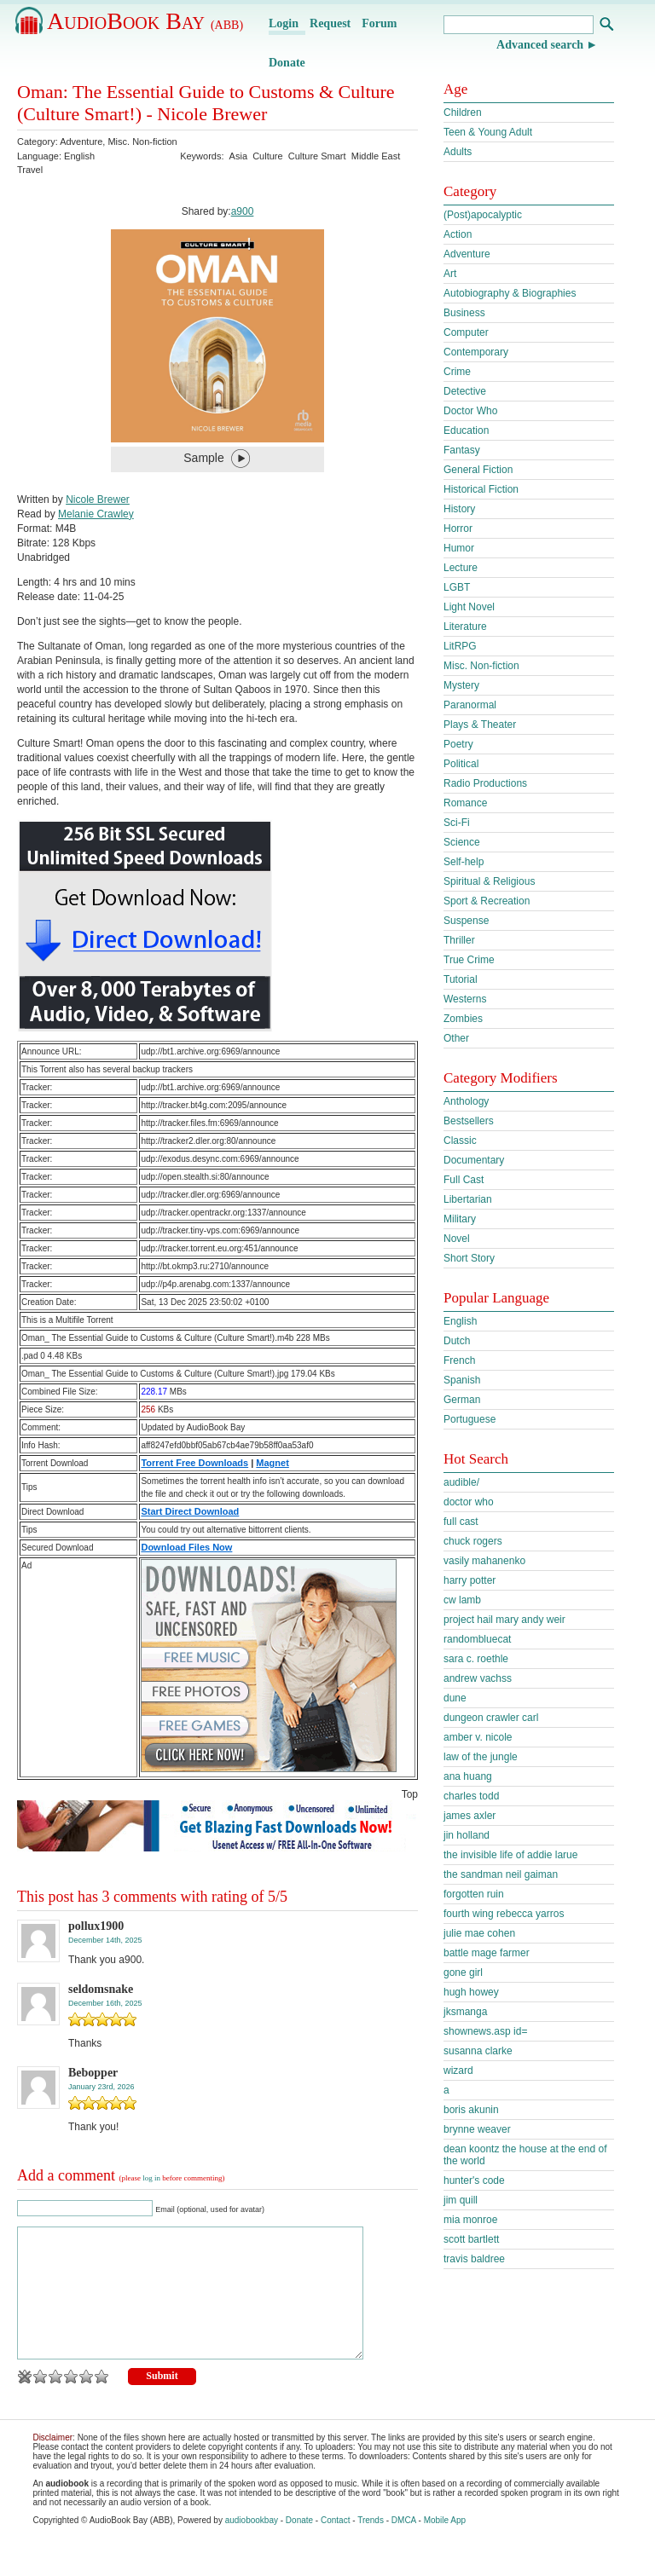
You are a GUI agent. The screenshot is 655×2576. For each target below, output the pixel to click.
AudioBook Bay (145, 21)
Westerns (464, 999)
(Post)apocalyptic (482, 215)
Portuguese (469, 1419)
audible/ (461, 1482)
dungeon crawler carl (490, 1718)
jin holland (466, 1835)
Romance (465, 803)
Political (460, 764)
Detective (464, 391)
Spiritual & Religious (489, 881)
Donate (287, 62)
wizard (458, 2070)
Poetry (458, 744)
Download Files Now (186, 1547)
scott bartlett (471, 2239)
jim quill (460, 2200)
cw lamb (462, 1600)
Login (284, 23)
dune (455, 1698)
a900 (242, 211)
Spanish (461, 1380)
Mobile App (445, 2545)
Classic (460, 1140)
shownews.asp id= (485, 2031)
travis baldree (474, 2259)
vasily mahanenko (484, 1561)
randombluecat (477, 1639)
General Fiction (478, 470)
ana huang (467, 1776)
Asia (238, 156)
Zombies (463, 1019)
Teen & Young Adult (487, 132)
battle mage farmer (486, 1953)
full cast (460, 1522)
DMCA (403, 2545)
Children (462, 112)
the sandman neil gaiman (500, 1874)
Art (449, 274)
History (459, 509)
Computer (466, 332)
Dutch (456, 1341)
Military (459, 1219)
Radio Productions (485, 783)
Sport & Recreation (486, 901)
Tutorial (460, 979)
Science (461, 842)
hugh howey (471, 1992)
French (459, 1360)
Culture (267, 156)
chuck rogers (472, 1541)
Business (464, 313)
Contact (335, 2545)
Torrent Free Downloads (194, 1463)
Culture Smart (317, 156)
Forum (379, 23)
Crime (457, 372)
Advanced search (539, 44)
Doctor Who (470, 411)
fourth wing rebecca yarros (503, 1914)
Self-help (463, 862)
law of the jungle (480, 1757)
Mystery (461, 685)
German (461, 1400)
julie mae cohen (479, 1933)
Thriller (459, 940)
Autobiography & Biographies (509, 293)
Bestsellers (468, 1121)
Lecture (460, 568)
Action (457, 234)
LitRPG (460, 646)
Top (410, 1794)
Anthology (466, 1101)
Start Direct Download (190, 1511)
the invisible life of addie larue (510, 1855)
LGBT (456, 587)
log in (151, 2178)
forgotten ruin (473, 1894)
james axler (469, 1816)
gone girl (463, 1972)
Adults (457, 152)
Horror (457, 528)
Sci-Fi (456, 823)
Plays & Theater (479, 725)
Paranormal (469, 705)
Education (466, 430)
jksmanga (465, 2012)
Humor (458, 548)
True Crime (469, 960)
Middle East (375, 156)
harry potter (469, 1580)
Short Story (469, 1258)
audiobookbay (251, 2545)
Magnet (272, 1463)
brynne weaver (477, 2129)
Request (330, 23)
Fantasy (461, 450)
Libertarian (467, 1199)
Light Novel (469, 607)
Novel (456, 1239)
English (460, 1321)
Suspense (466, 921)
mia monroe (470, 2220)
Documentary (473, 1160)
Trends (370, 2545)
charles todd (471, 1796)
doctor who (468, 1502)
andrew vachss (477, 1678)
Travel (30, 170)
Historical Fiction (481, 489)
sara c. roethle (475, 1659)
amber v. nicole (477, 1737)
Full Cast (463, 1180)
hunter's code (474, 2180)
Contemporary (475, 352)
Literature (465, 626)
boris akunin (471, 2110)
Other (456, 1038)
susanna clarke (478, 2051)
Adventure (81, 141)
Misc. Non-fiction (142, 141)
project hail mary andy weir (504, 1620)
